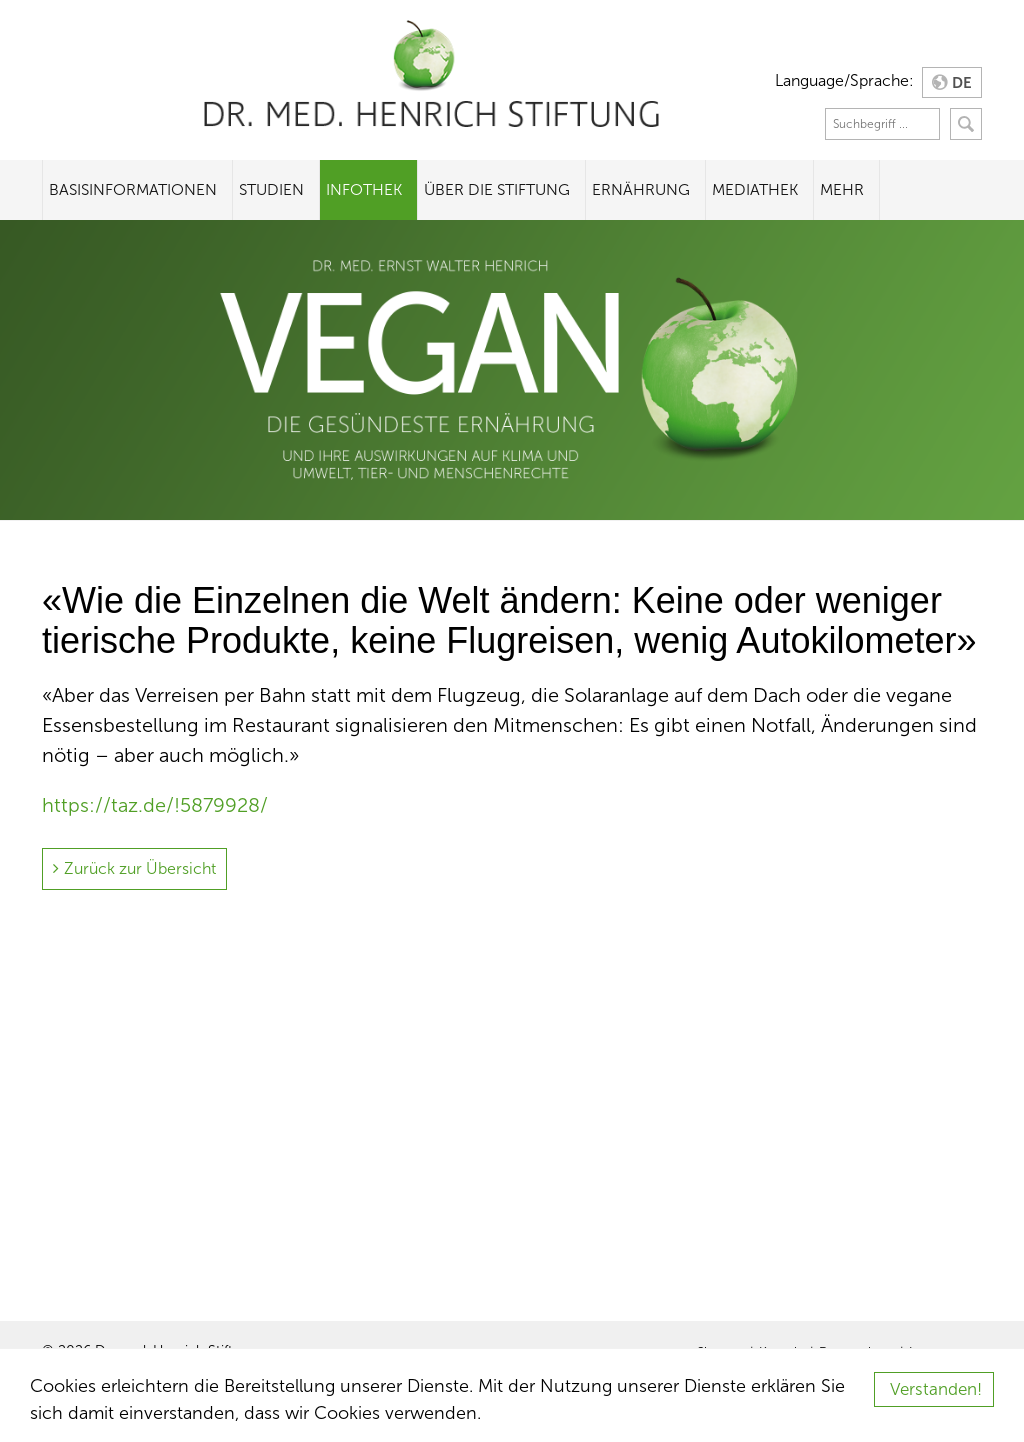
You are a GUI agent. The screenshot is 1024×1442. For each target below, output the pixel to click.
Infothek (364, 189)
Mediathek (755, 189)
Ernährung (641, 189)
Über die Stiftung (497, 189)
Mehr (842, 189)
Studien (271, 189)
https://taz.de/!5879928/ (155, 805)
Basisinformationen (133, 189)
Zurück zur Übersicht (140, 868)
